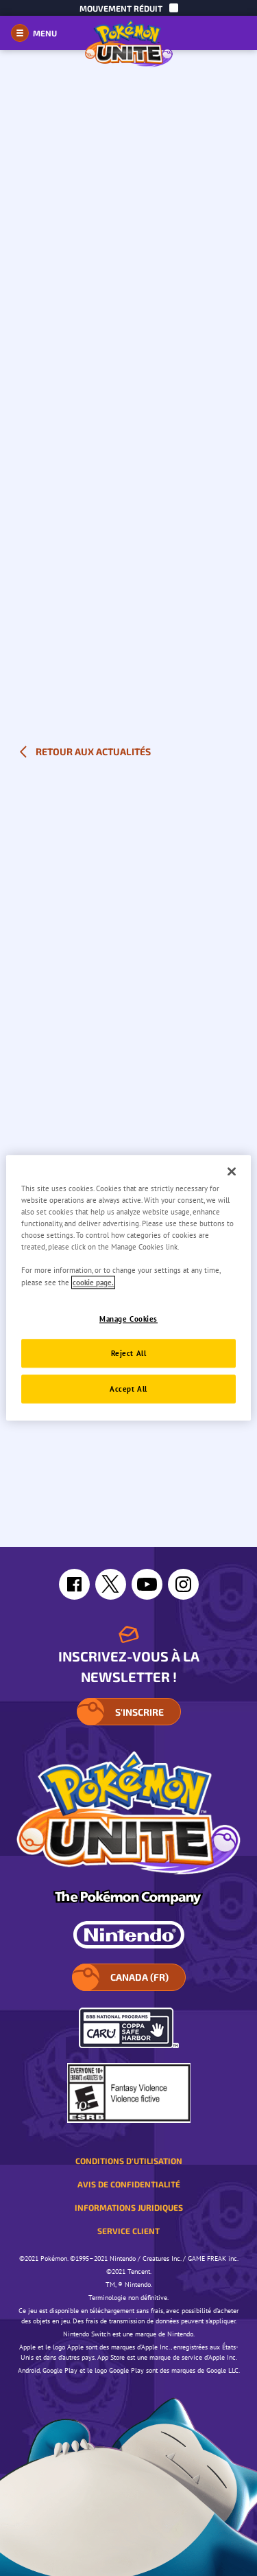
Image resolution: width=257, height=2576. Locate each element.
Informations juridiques (129, 2207)
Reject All (129, 1353)
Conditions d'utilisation (128, 2160)
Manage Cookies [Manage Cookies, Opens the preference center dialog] (128, 1318)
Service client (128, 2230)
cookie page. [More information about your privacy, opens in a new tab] (93, 1282)
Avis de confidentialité (128, 2184)
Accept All (128, 1389)
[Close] (232, 1171)
